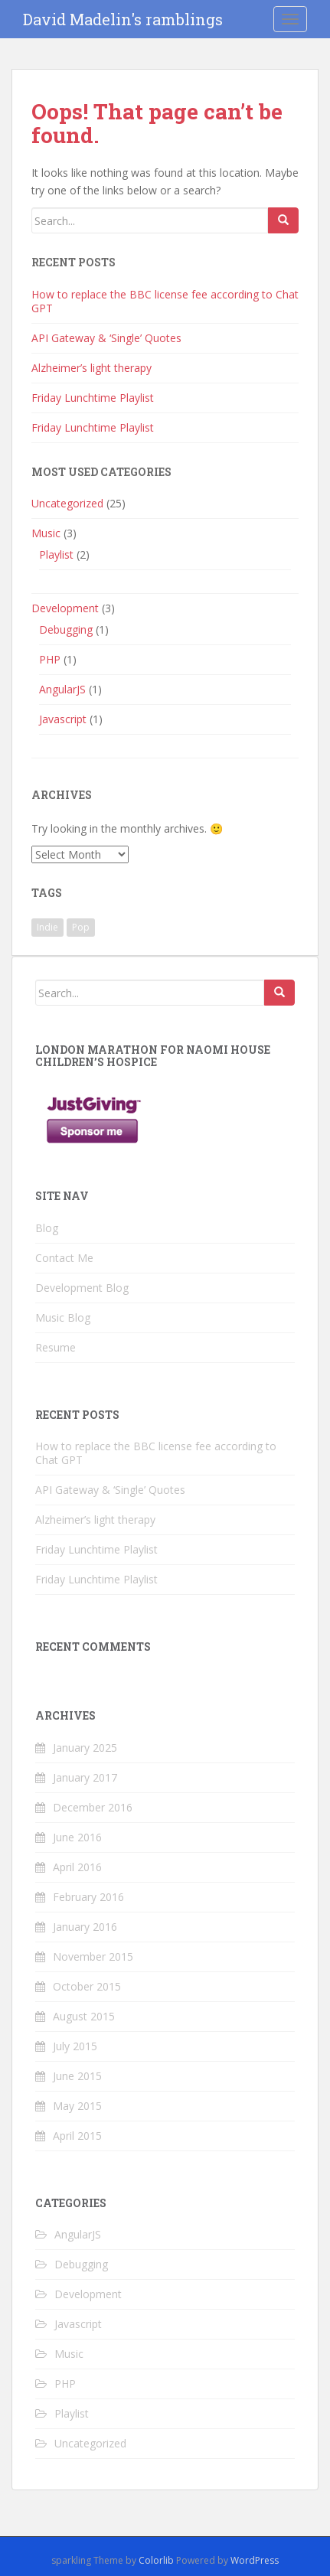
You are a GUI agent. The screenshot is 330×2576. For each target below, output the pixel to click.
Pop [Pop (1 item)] (81, 927)
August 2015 (84, 2016)
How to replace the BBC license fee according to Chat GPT (165, 301)
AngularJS (62, 689)
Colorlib (156, 2560)
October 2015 (87, 1986)
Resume (55, 1347)
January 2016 (85, 1926)
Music (45, 533)
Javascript (63, 719)
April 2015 (77, 2135)
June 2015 (77, 2076)
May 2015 (77, 2105)
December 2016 (92, 1807)
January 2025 (85, 1747)
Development (65, 608)
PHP (49, 659)
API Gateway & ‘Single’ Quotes (106, 338)
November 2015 (93, 1956)
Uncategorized (67, 503)
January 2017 (85, 1777)
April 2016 (77, 1867)
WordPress (254, 2560)
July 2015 (75, 2046)
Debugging (66, 629)
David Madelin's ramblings (123, 19)
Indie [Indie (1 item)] (47, 927)
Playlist (56, 554)
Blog (46, 1228)
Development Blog (82, 1287)
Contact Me (64, 1258)
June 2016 (77, 1837)
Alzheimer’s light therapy (91, 367)
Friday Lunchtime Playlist (92, 397)
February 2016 (88, 1897)
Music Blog (62, 1317)
